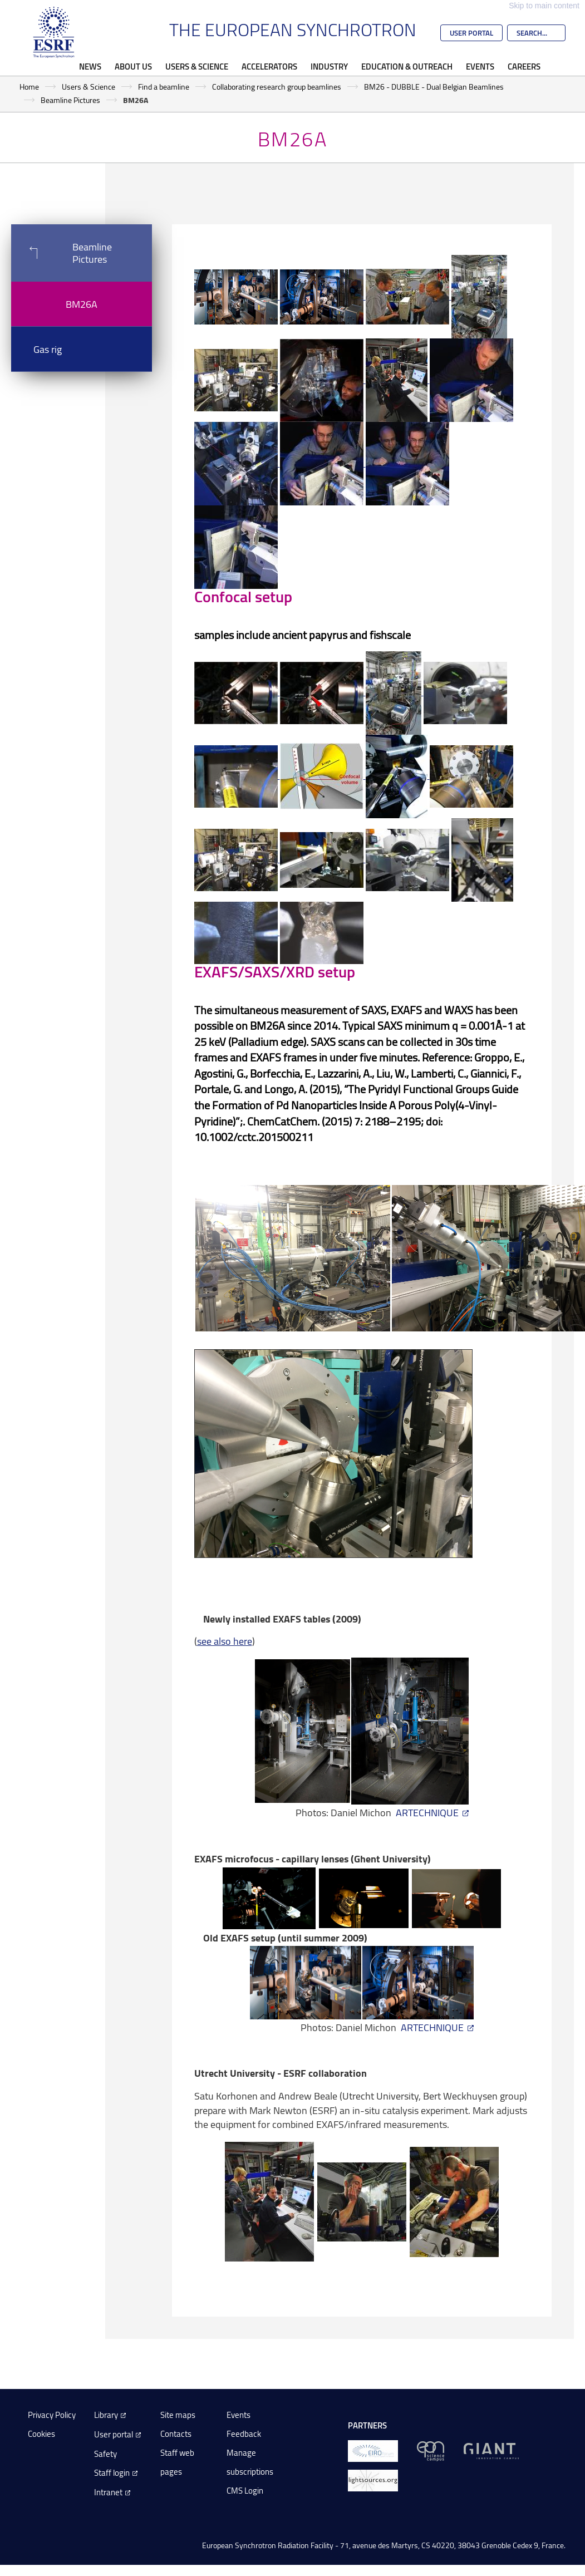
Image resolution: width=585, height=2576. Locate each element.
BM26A (81, 304)
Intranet (108, 2492)
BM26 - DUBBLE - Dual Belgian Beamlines (434, 86)
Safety (105, 2454)
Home (29, 86)
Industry (329, 66)
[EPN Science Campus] (430, 2450)
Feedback (244, 2434)
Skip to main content (544, 5)
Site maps (177, 2415)
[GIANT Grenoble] (491, 2450)
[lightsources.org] (373, 2479)
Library (106, 2415)
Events (480, 66)
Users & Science (196, 66)
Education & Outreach (407, 66)
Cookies (41, 2434)
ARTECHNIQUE (427, 1812)
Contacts (175, 2434)
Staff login (112, 2473)
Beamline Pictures (70, 100)
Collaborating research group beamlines (276, 86)
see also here (224, 1641)
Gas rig (47, 349)
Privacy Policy (52, 2415)
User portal (113, 2434)
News (90, 66)
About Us (133, 66)
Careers (524, 66)
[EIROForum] (373, 2450)
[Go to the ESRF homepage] (54, 32)
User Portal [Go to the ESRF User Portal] (471, 33)
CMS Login (245, 2490)
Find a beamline (163, 86)
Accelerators (269, 66)
